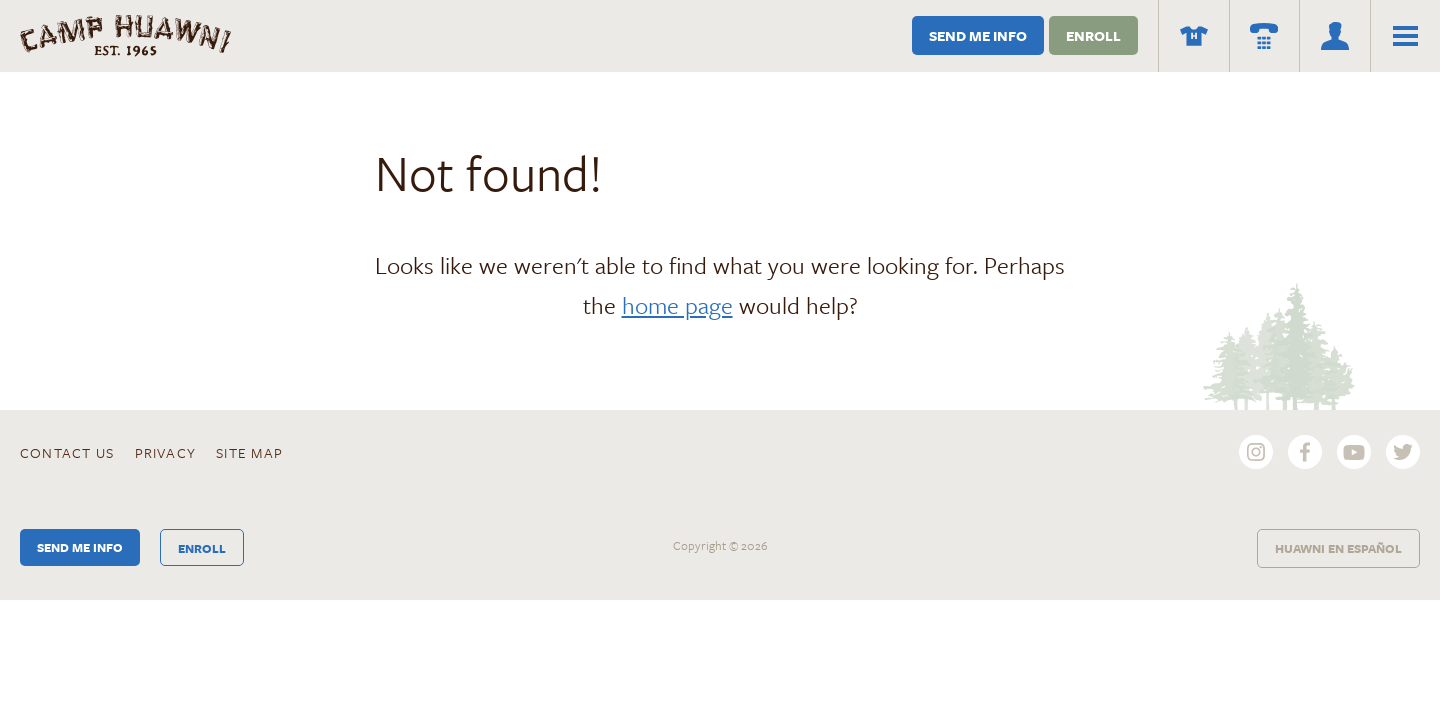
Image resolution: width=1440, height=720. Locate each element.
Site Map (249, 452)
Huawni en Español (1338, 548)
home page (677, 305)
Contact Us (67, 452)
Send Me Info (978, 35)
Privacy (166, 452)
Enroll (1093, 35)
